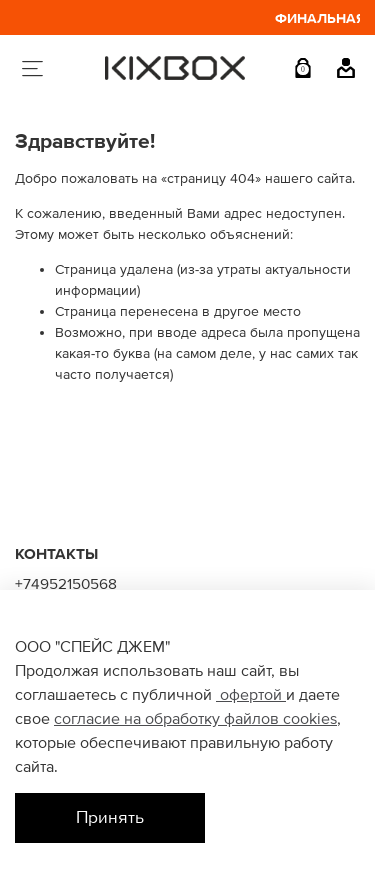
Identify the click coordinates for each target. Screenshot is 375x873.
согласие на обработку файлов (168, 719)
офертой (251, 695)
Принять (110, 817)
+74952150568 (66, 584)
